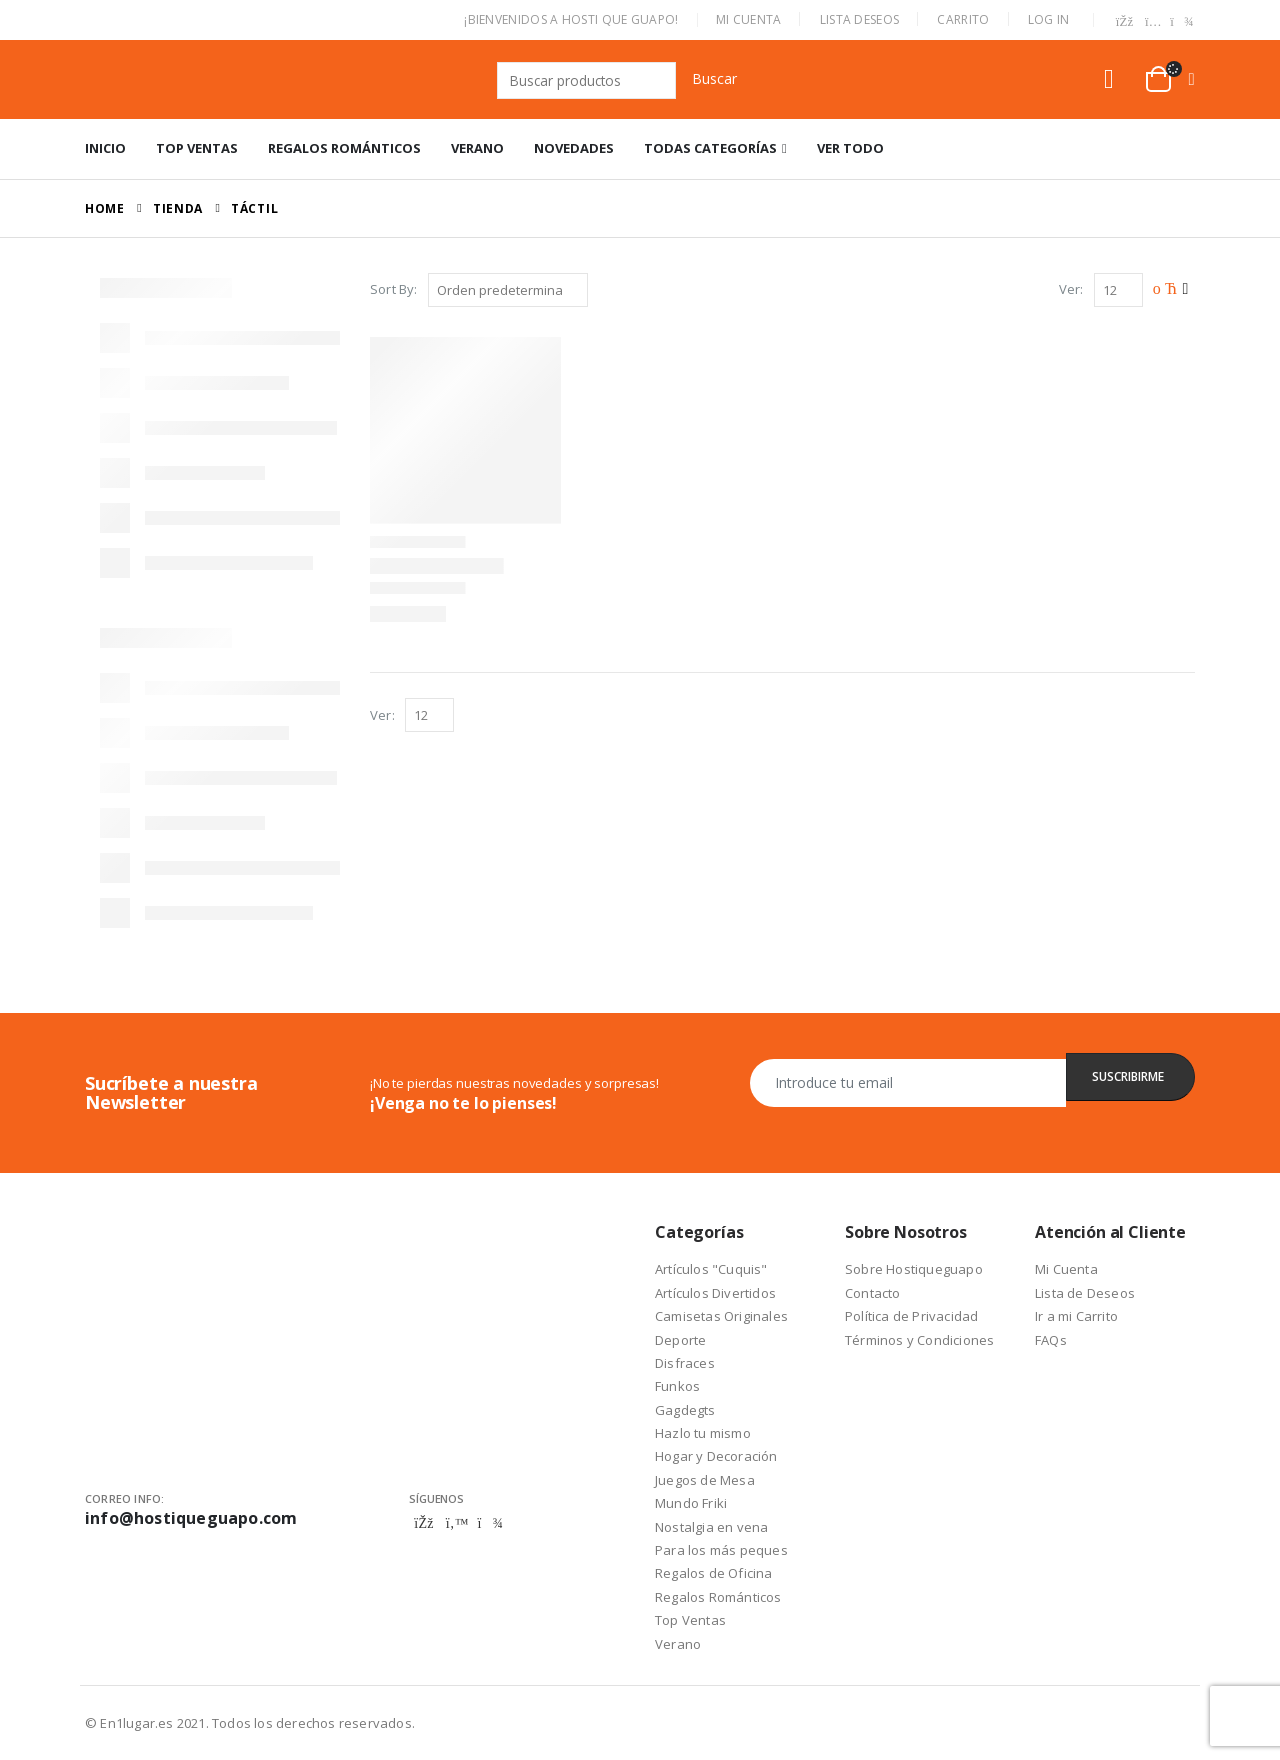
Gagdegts (685, 1410)
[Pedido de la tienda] (508, 290)
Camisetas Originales (721, 1316)
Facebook (424, 1523)
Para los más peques (721, 1550)
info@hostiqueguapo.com (191, 1518)
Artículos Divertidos (715, 1293)
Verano (477, 148)
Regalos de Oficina (714, 1573)
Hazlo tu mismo (703, 1433)
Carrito (963, 19)
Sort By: (394, 289)
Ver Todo (850, 148)
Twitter (457, 1523)
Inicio (105, 148)
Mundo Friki (691, 1503)
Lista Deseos (860, 19)
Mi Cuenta (749, 19)
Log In (1049, 19)
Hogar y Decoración (716, 1456)
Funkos (677, 1386)
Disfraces (685, 1363)
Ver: (1071, 289)
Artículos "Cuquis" (711, 1269)
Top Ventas (197, 148)
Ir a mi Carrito (1076, 1316)
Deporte (680, 1340)
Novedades (574, 148)
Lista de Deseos (1085, 1293)
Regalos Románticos (344, 148)
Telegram (490, 1523)
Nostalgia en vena (711, 1527)
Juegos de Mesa (705, 1480)
